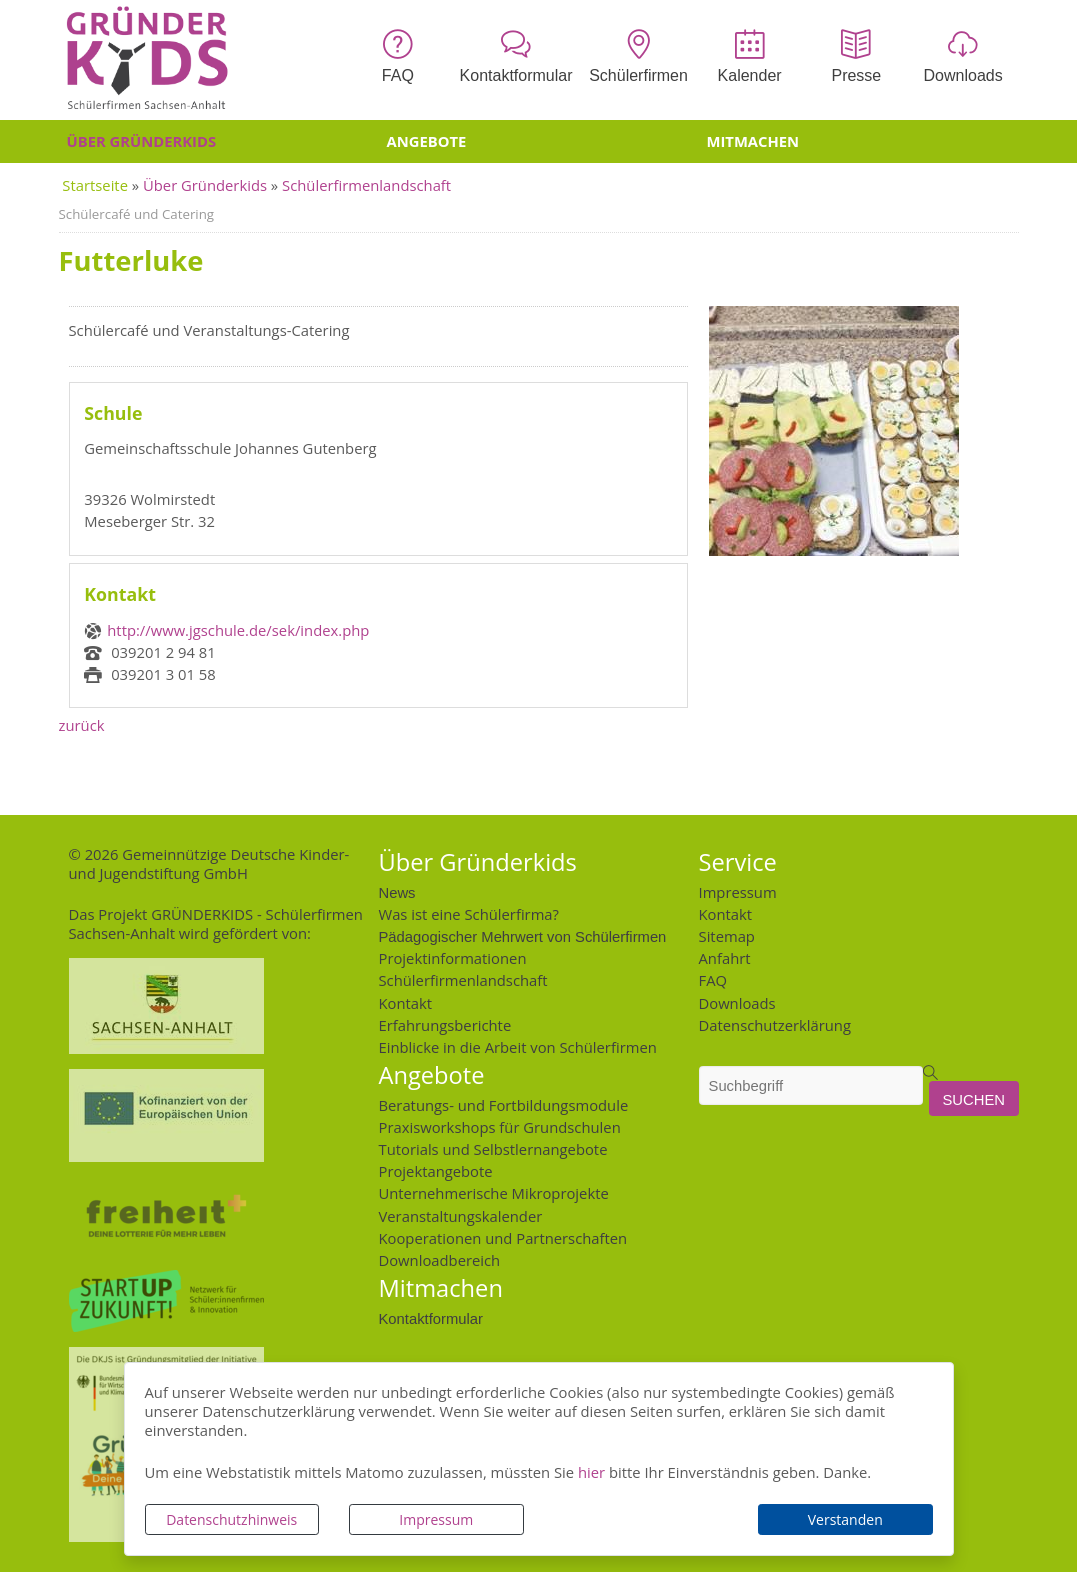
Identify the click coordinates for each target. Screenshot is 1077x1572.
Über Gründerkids (142, 141)
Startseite (95, 185)
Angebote (427, 141)
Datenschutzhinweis (231, 1519)
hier (591, 1472)
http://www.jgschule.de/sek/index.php (238, 630)
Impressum (436, 1519)
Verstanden (845, 1519)
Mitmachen (753, 141)
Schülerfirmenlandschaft (366, 185)
